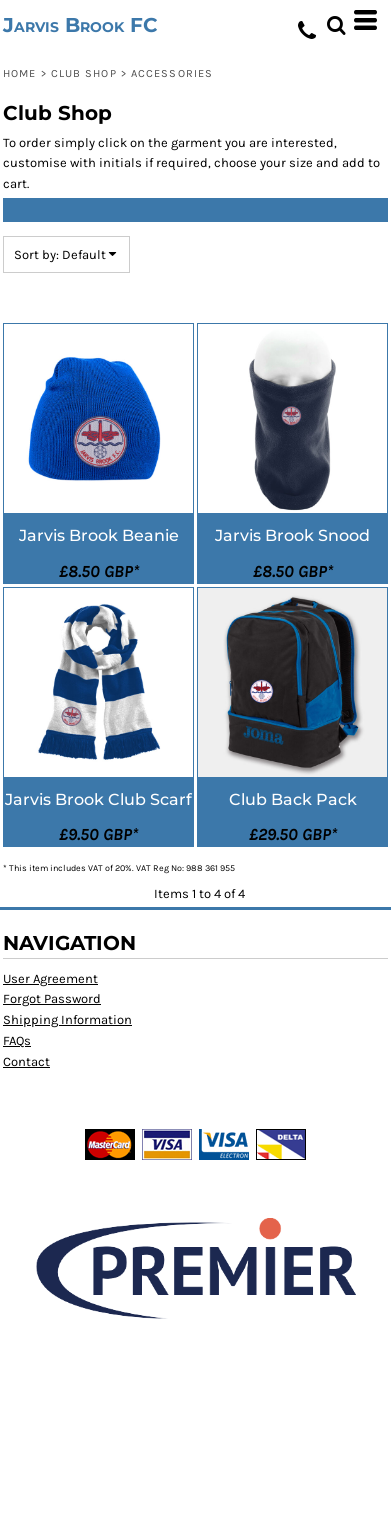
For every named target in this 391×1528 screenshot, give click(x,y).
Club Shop (84, 73)
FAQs (17, 1040)
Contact (26, 1061)
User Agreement (50, 978)
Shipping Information (67, 1019)
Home (19, 73)
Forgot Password (52, 998)
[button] (336, 20)
